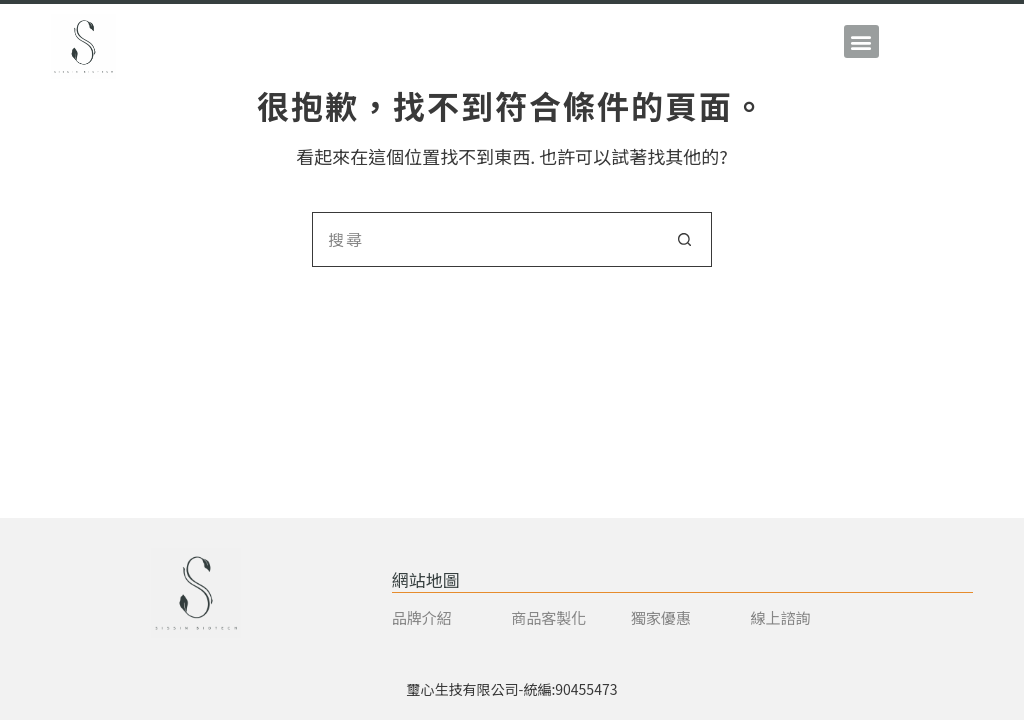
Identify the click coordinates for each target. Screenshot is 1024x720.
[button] (861, 41)
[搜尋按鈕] (684, 239)
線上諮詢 (780, 617)
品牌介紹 (422, 617)
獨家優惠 (661, 617)
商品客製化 (548, 617)
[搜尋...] (484, 239)
